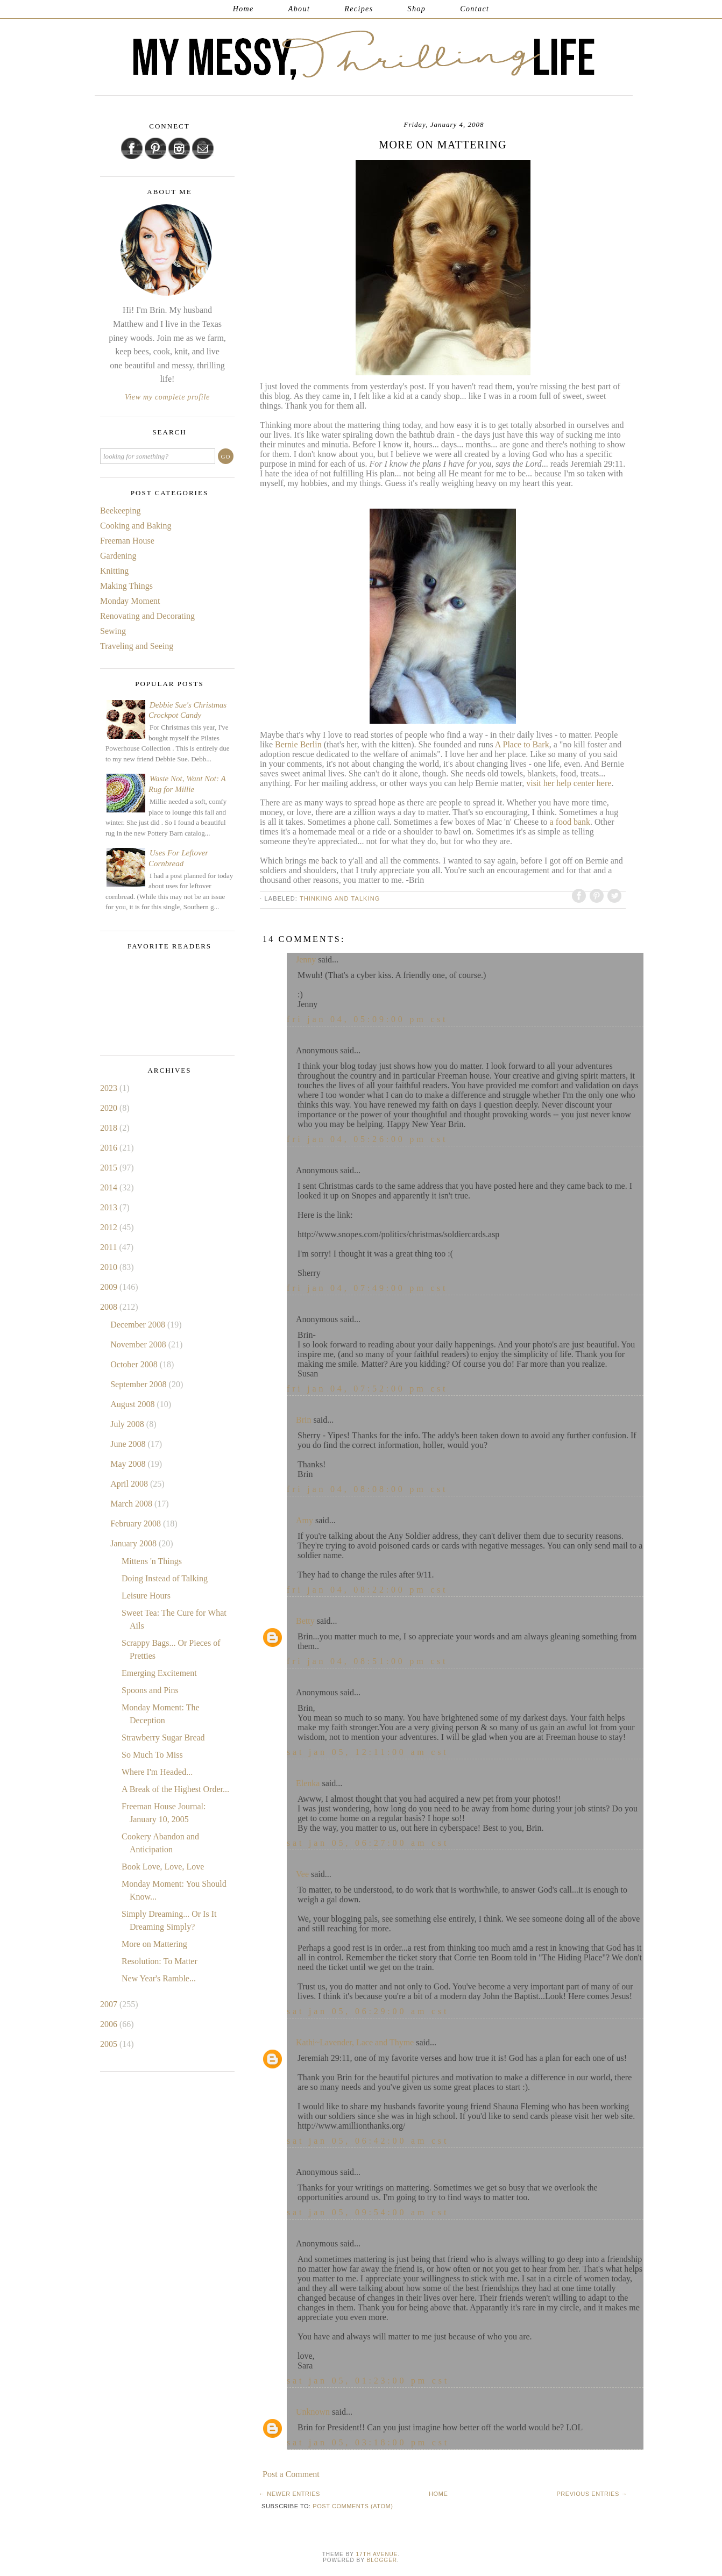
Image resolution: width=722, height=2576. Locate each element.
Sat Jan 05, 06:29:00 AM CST (368, 2011)
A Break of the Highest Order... (175, 1789)
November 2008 (139, 1344)
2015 (109, 1167)
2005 (109, 2044)
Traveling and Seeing (136, 646)
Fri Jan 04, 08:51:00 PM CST (367, 1661)
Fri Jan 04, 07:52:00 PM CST (367, 1388)
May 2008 (128, 1463)
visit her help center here (568, 783)
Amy (304, 1520)
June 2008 (128, 1443)
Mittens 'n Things (152, 1561)
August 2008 (133, 1404)
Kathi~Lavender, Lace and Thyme (355, 2042)
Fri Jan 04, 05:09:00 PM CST (367, 1019)
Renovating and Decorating (147, 615)
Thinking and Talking (340, 898)
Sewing (113, 631)
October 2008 (135, 1364)
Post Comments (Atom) (353, 2506)
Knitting (114, 570)
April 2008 (130, 1483)
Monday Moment (130, 600)
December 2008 (138, 1324)
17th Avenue (377, 2554)
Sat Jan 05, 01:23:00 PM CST (368, 2380)
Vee (302, 1874)
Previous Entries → (591, 2494)
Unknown (313, 2411)
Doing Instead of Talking (165, 1578)
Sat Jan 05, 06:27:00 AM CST (368, 1842)
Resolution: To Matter (159, 1961)
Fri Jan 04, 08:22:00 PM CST (367, 1589)
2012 (109, 1227)
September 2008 (139, 1384)
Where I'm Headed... (157, 1771)
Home (243, 9)
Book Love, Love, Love (163, 1866)
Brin (303, 1419)
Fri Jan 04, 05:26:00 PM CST (367, 1139)
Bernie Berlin (297, 744)
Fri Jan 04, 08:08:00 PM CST (367, 1489)
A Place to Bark (521, 744)
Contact (474, 9)
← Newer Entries (289, 2494)
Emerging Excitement (159, 1673)
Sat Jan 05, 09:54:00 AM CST (368, 2212)
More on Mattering (154, 1944)
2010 (109, 1267)
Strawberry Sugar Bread (163, 1737)
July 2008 (128, 1424)
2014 (109, 1187)
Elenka (308, 1783)
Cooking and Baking (135, 525)
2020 (109, 1107)
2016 (109, 1147)
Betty (305, 1620)
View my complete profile (167, 397)
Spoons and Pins (150, 1690)
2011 (109, 1247)
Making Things (126, 585)
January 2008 (134, 1543)
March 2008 (132, 1503)
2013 (109, 1207)
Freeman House (127, 540)
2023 (109, 1088)
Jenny (306, 959)
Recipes (358, 9)
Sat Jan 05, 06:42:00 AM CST (368, 2140)
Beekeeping (120, 510)
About (299, 9)
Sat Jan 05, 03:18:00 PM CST (368, 2442)
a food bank (570, 821)
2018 (109, 1127)
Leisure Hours (146, 1595)
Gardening (118, 555)
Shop (417, 9)
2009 (109, 1286)
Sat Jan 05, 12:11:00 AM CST (368, 1752)
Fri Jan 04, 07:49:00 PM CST (367, 1288)
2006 (109, 2024)
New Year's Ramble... (159, 1978)
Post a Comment (291, 2474)
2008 (109, 1306)
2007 (109, 2004)
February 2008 (136, 1523)
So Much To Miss (152, 1754)
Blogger (382, 2560)
